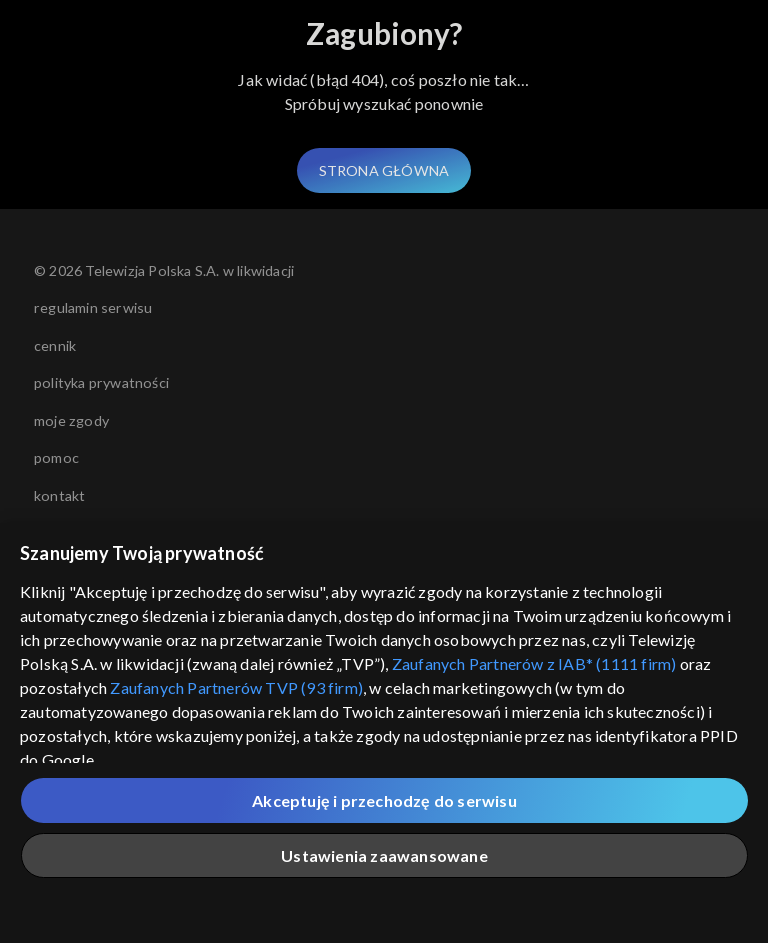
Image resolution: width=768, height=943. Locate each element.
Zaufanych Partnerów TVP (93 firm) (236, 687)
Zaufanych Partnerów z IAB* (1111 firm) (534, 663)
